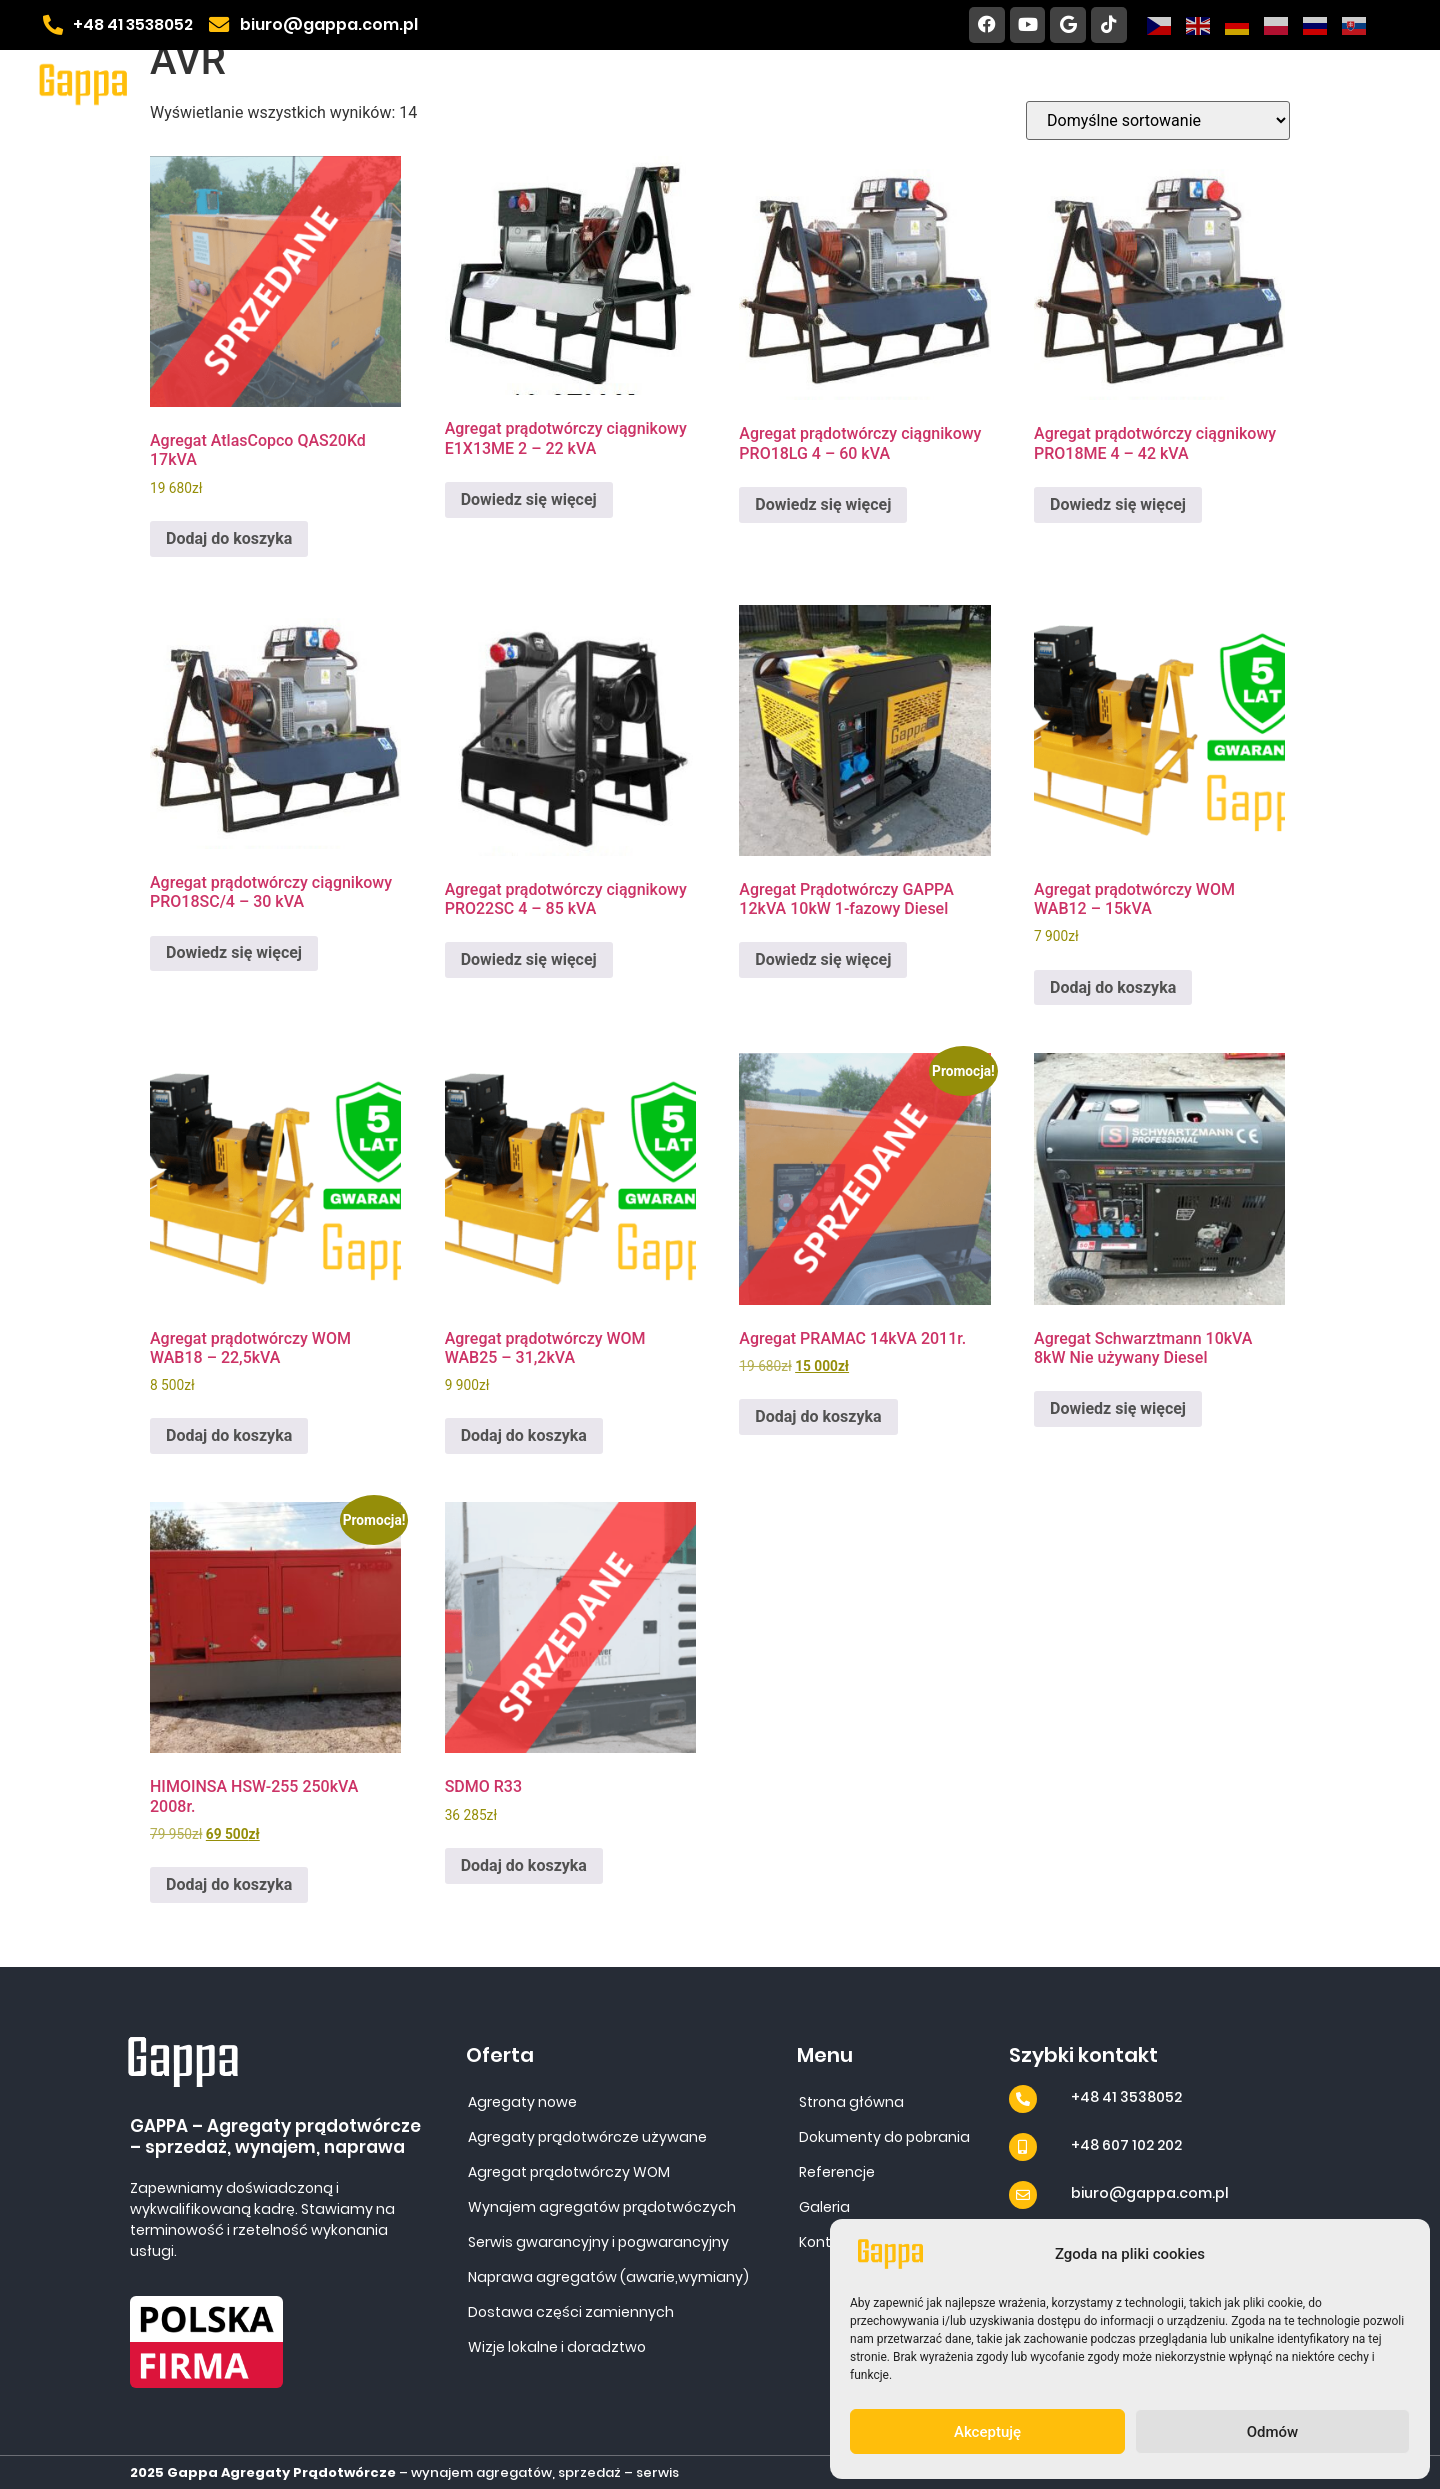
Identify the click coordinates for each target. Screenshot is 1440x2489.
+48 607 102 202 (1126, 2145)
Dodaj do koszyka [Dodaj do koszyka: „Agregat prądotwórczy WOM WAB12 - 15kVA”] (1113, 987)
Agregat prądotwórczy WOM (569, 2172)
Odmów (1273, 2432)
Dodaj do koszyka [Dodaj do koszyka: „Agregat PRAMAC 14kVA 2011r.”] (818, 1416)
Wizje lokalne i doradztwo (557, 2347)
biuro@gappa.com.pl (1150, 2193)
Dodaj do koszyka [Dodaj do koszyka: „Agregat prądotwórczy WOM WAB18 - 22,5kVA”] (229, 1435)
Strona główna (851, 2102)
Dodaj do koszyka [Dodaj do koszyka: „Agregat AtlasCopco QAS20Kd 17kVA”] (229, 538)
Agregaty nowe (522, 2102)
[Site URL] (84, 84)
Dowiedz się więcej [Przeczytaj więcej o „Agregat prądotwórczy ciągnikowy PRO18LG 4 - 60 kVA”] (823, 504)
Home (516, 84)
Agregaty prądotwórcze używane (587, 2137)
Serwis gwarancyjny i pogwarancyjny (598, 2242)
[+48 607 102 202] (1023, 2147)
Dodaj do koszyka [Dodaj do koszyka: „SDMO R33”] (524, 1865)
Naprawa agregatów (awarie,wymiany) (608, 2277)
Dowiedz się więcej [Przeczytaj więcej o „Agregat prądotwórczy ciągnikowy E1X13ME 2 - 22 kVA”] (529, 499)
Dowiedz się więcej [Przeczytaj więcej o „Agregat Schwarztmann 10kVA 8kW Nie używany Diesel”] (1118, 1408)
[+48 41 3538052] (1023, 2099)
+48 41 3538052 (1126, 2097)
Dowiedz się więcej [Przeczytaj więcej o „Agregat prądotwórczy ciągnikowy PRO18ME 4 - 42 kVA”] (1118, 504)
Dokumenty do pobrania (968, 84)
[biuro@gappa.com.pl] (1023, 2195)
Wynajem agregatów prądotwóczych (602, 2207)
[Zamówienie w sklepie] (1158, 120)
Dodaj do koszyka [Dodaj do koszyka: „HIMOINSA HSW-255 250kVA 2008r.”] (229, 1884)
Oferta (631, 84)
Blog (1371, 84)
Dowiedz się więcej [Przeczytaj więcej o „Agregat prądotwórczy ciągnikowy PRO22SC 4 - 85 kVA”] (529, 959)
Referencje (768, 84)
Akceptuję (987, 2432)
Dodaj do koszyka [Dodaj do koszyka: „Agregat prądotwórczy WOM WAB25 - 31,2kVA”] (524, 1435)
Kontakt (1268, 84)
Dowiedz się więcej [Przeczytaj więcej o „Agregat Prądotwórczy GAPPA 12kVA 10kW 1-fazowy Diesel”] (823, 959)
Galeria (1153, 84)
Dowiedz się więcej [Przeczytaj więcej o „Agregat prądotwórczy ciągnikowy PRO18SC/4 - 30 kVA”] (234, 952)
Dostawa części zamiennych (571, 2312)
